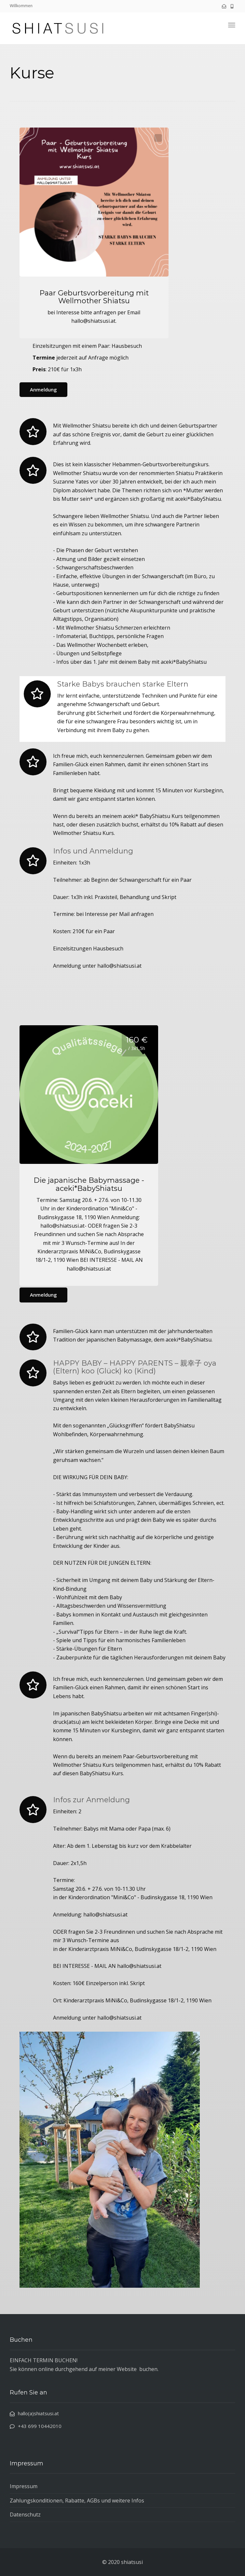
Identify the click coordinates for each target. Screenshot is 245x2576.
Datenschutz (25, 2514)
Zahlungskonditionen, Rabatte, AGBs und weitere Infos (77, 2500)
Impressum (23, 2486)
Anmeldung (43, 389)
